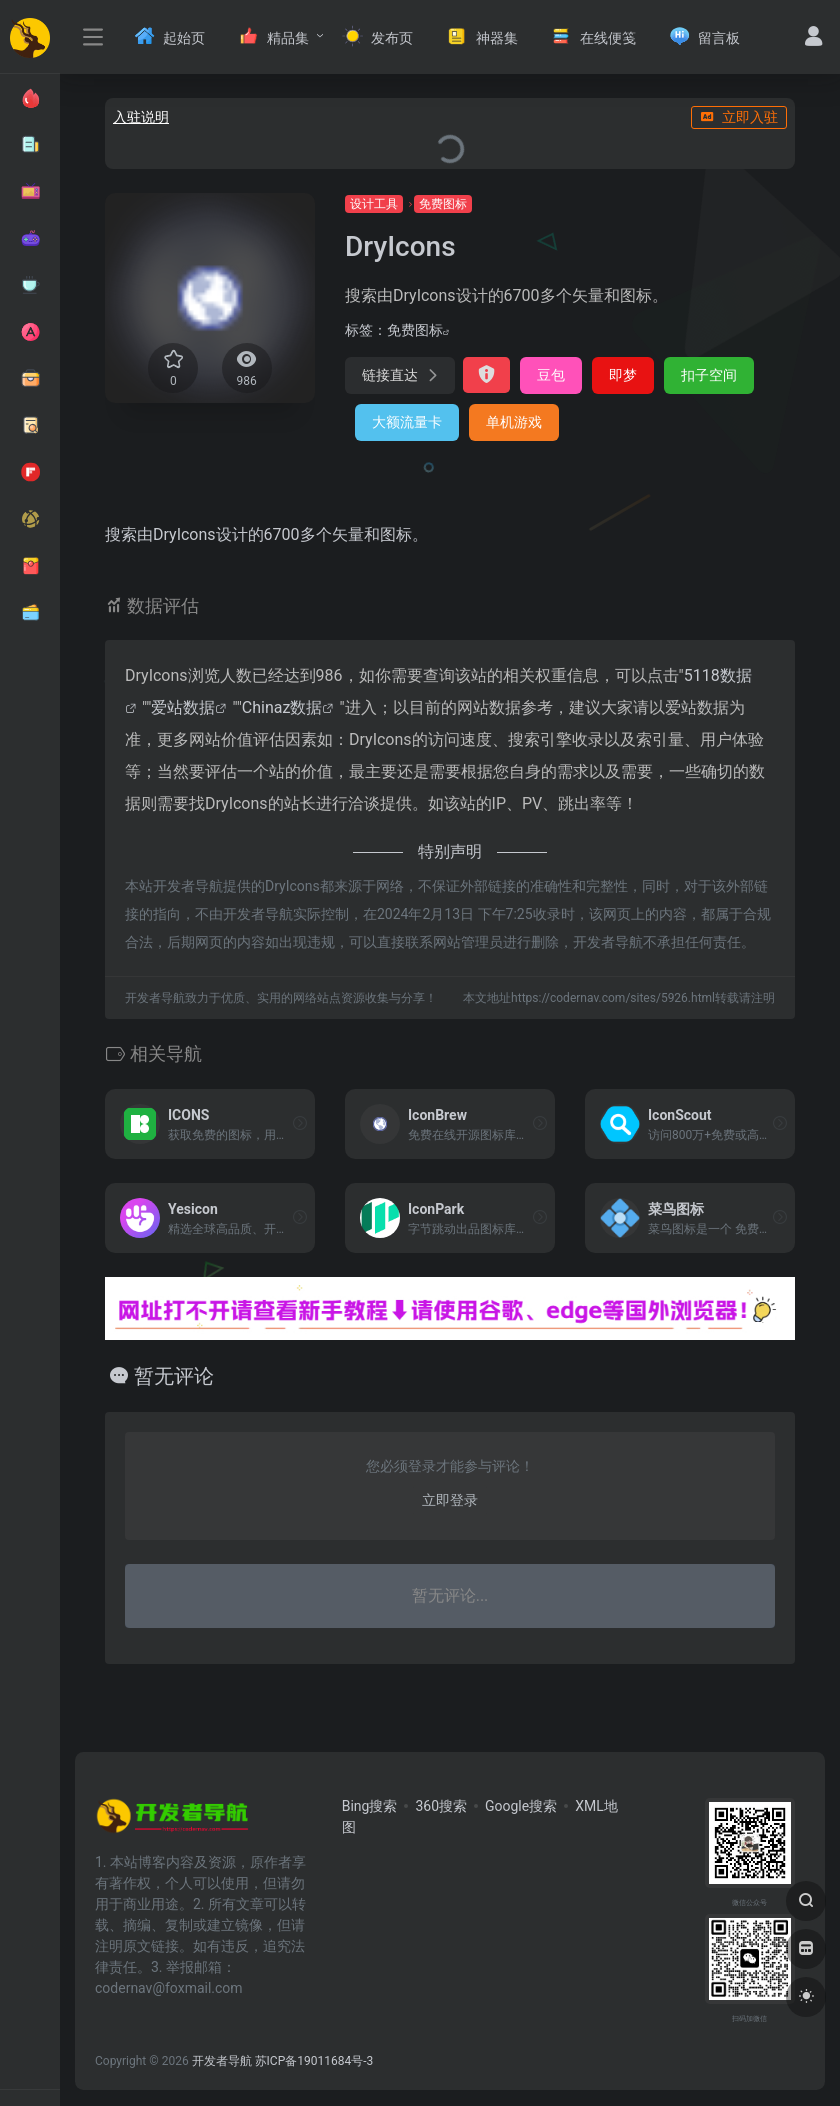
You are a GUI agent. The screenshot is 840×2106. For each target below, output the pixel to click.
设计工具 (374, 204)
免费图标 (443, 204)
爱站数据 (183, 707)
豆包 (551, 375)
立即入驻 (739, 117)
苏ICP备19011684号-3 (314, 2061)
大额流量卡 (407, 422)
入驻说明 (141, 117)
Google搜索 (521, 1806)
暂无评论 (174, 1376)
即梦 (623, 375)
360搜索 (441, 1806)
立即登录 (450, 1500)
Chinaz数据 (282, 707)
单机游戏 (514, 422)
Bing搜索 (370, 1806)
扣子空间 (709, 375)
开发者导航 (222, 2061)
